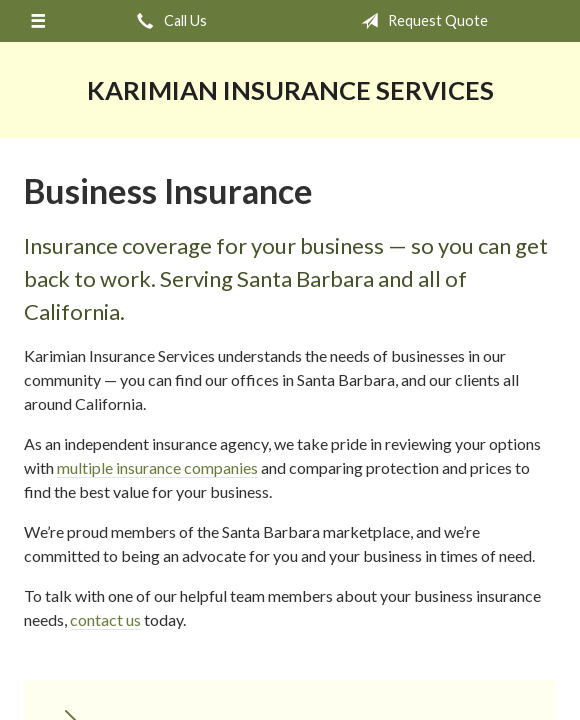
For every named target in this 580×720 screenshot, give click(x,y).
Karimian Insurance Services (290, 90)
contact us (105, 619)
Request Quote (420, 21)
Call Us (168, 21)
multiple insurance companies (157, 467)
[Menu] (38, 21)
